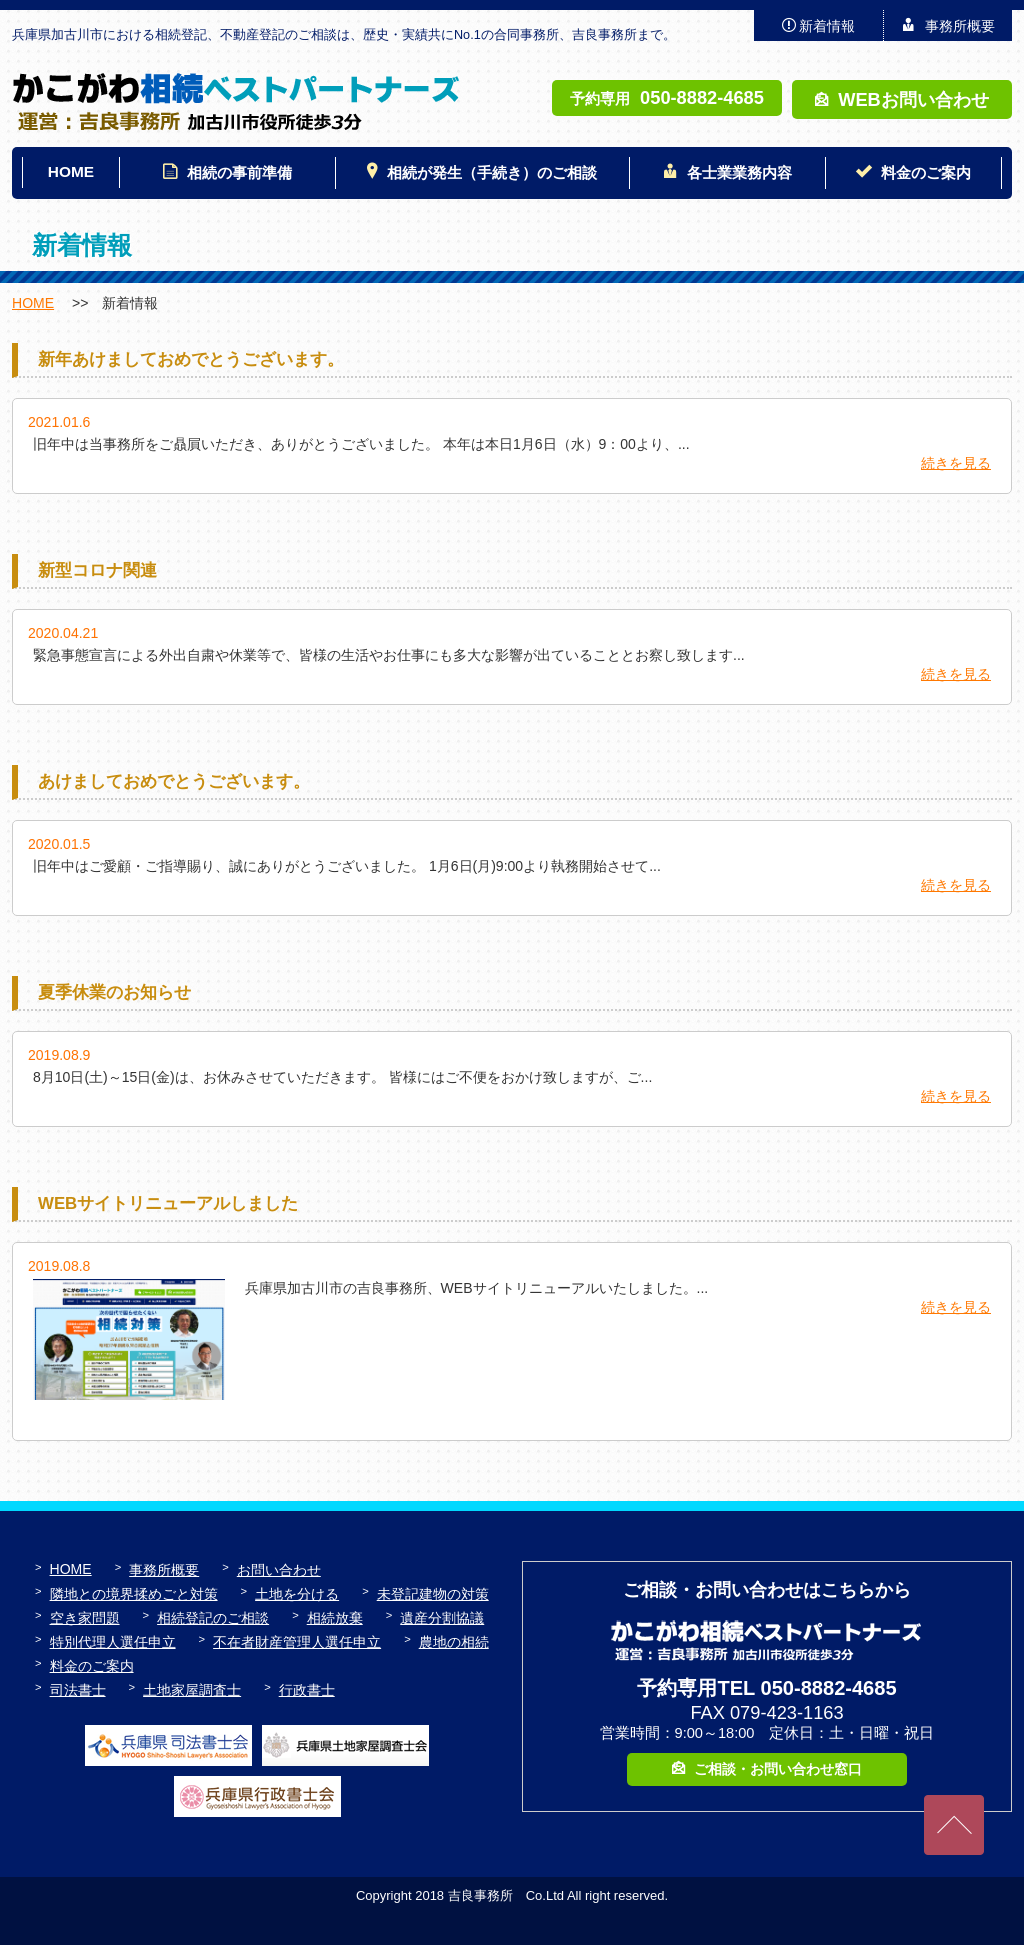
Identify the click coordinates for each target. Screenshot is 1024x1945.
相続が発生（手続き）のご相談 (492, 172)
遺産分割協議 (442, 1618)
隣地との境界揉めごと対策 (134, 1594)
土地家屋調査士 (192, 1690)
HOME (71, 171)
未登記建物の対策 (433, 1594)
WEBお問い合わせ (913, 99)
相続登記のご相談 (213, 1618)
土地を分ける (297, 1594)
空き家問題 (85, 1618)
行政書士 (307, 1690)
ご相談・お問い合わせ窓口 (778, 1769)
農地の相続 (454, 1642)
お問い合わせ (279, 1570)
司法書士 (78, 1690)
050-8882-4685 (702, 97)
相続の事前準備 (239, 172)
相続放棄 (335, 1618)
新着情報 (827, 26)
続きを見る (956, 463)
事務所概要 (960, 26)
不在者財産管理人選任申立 (297, 1642)
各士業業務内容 (739, 172)
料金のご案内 (926, 172)
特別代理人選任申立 (113, 1642)
